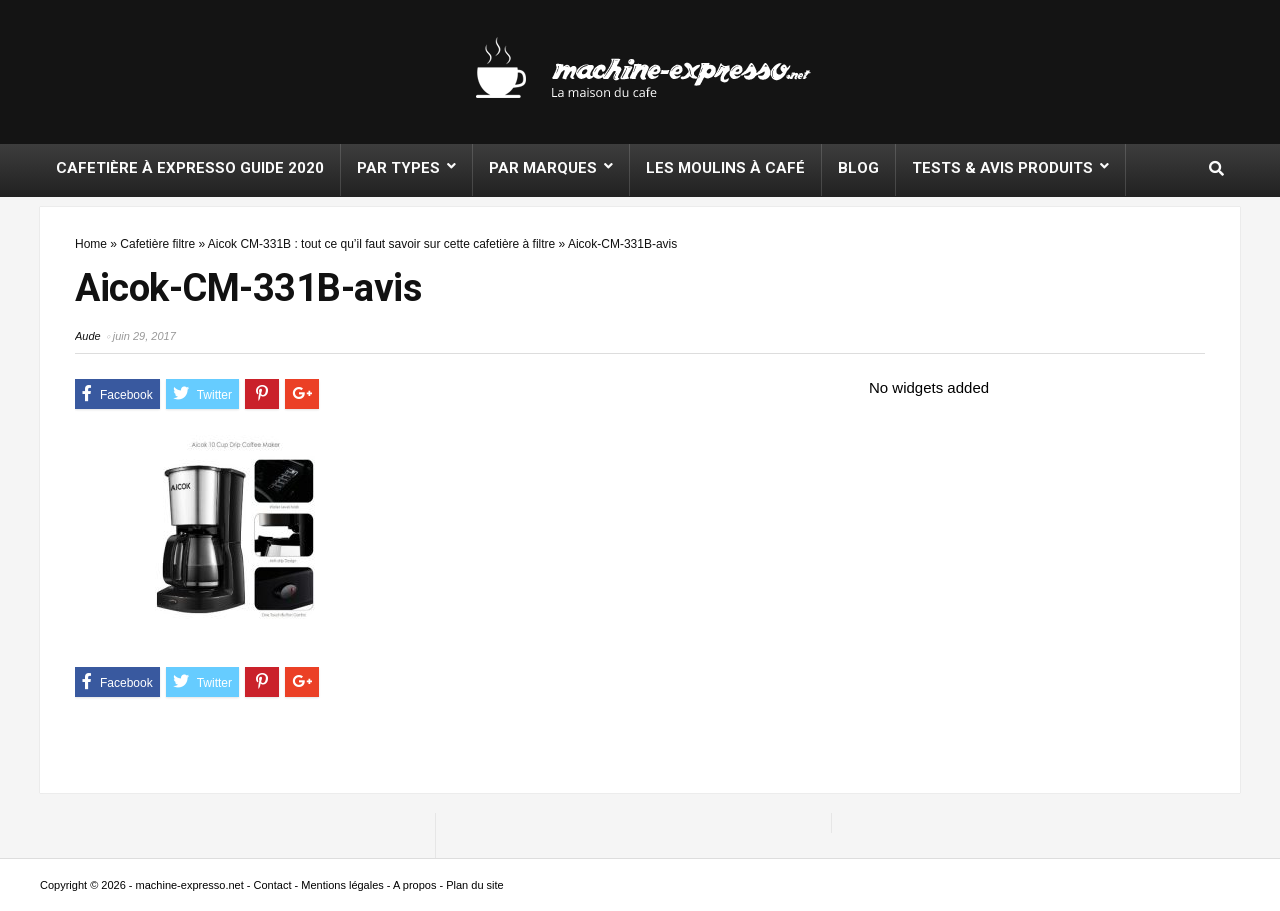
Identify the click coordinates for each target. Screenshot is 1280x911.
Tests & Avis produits (1002, 168)
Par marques (543, 168)
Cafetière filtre (157, 244)
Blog (858, 168)
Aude (88, 336)
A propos (414, 885)
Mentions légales (342, 885)
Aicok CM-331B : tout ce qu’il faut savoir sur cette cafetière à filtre (381, 244)
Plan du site (474, 885)
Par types (398, 168)
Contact (273, 885)
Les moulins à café (725, 168)
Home (91, 244)
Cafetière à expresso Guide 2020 (190, 168)
